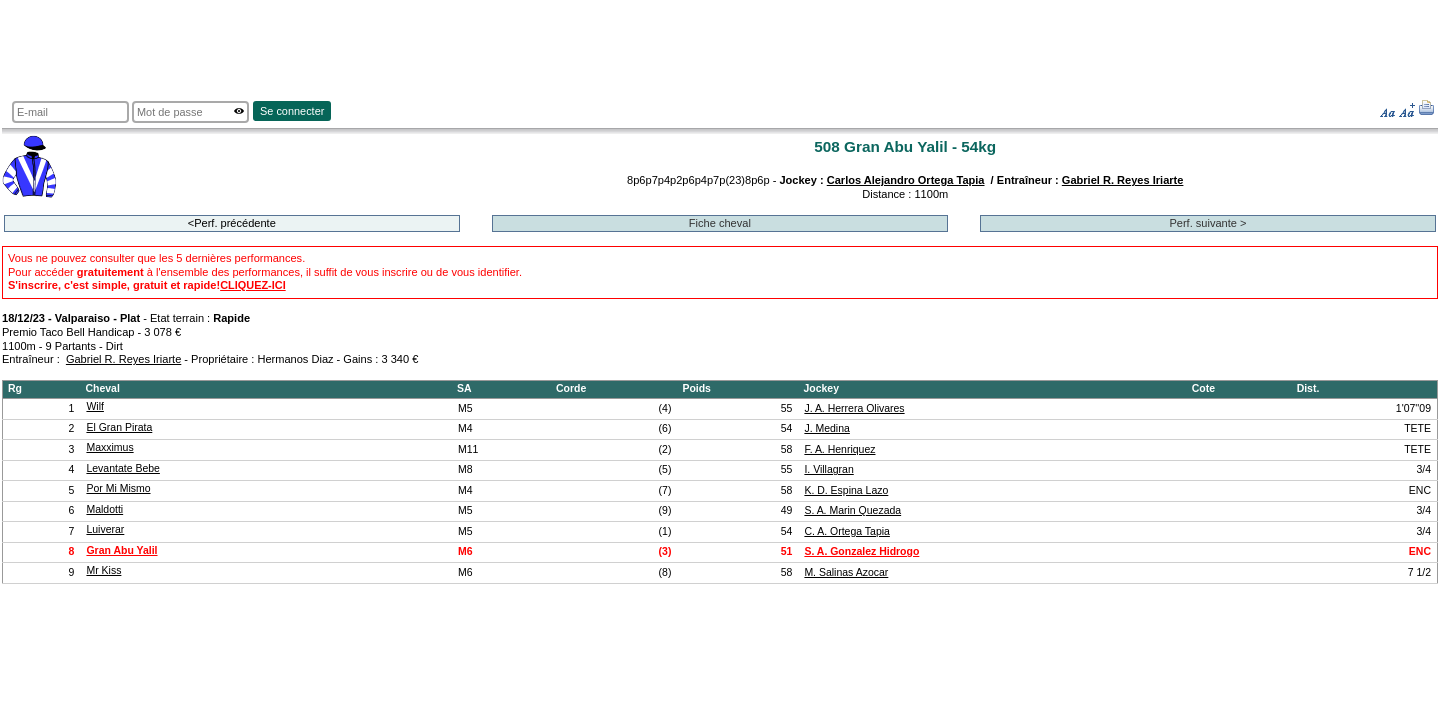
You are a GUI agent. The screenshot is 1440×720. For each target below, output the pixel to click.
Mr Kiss (103, 570)
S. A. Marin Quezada (852, 510)
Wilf (94, 406)
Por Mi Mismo (118, 488)
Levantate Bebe (122, 468)
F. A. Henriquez (839, 449)
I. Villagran (828, 469)
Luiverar (105, 529)
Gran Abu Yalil (121, 550)
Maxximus (109, 447)
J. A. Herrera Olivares (854, 408)
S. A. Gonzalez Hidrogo (861, 551)
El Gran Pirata (119, 427)
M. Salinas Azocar (846, 572)
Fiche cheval (720, 223)
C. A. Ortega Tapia (846, 531)
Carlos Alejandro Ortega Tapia (906, 180)
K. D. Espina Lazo (846, 490)
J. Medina (826, 428)
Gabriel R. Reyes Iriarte (1123, 180)
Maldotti (104, 509)
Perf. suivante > (1207, 223)
